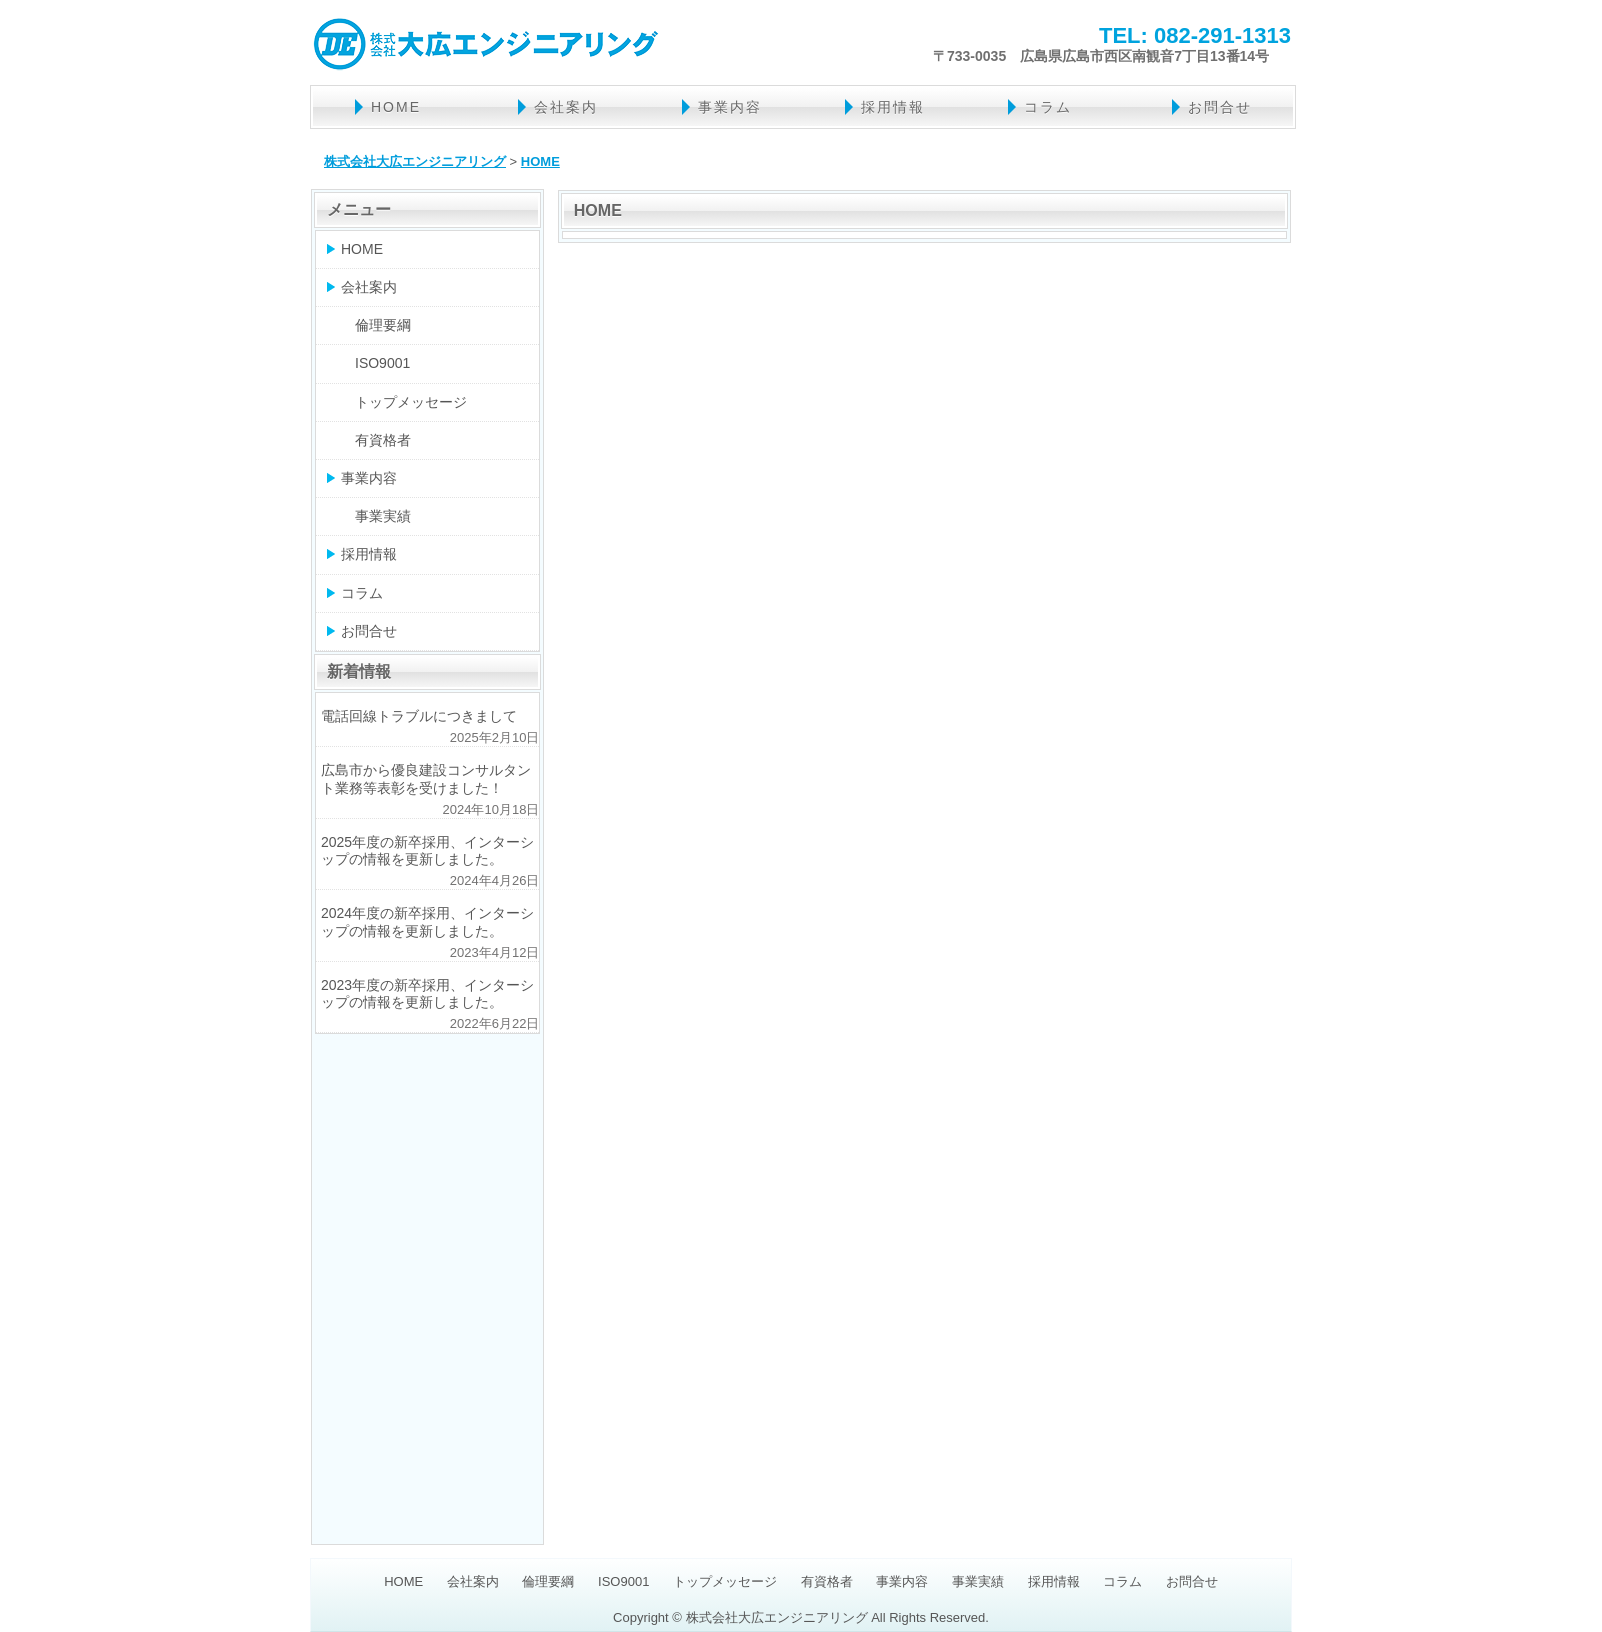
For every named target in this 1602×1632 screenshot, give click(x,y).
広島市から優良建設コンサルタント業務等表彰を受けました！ (426, 778)
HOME (396, 107)
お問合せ (1220, 107)
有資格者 (383, 440)
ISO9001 (382, 363)
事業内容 (730, 107)
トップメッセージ (411, 402)
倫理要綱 (383, 325)
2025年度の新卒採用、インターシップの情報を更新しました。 (427, 850)
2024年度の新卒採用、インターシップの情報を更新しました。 (427, 921)
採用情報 (893, 107)
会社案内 (566, 107)
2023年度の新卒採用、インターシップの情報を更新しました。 (427, 993)
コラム (1048, 107)
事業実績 (383, 516)
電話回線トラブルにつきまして (419, 716)
